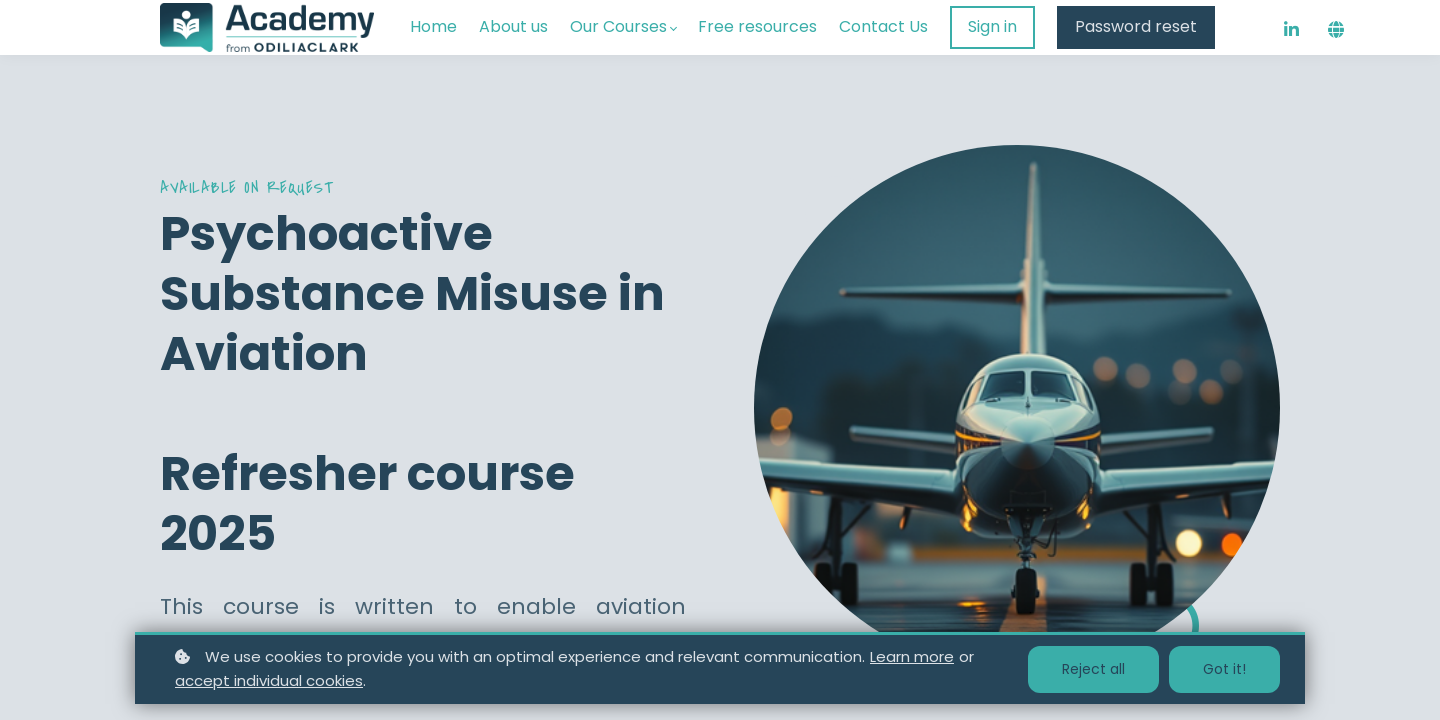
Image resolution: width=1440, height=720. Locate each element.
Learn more (912, 656)
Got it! (1224, 669)
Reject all (1093, 669)
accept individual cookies (269, 680)
